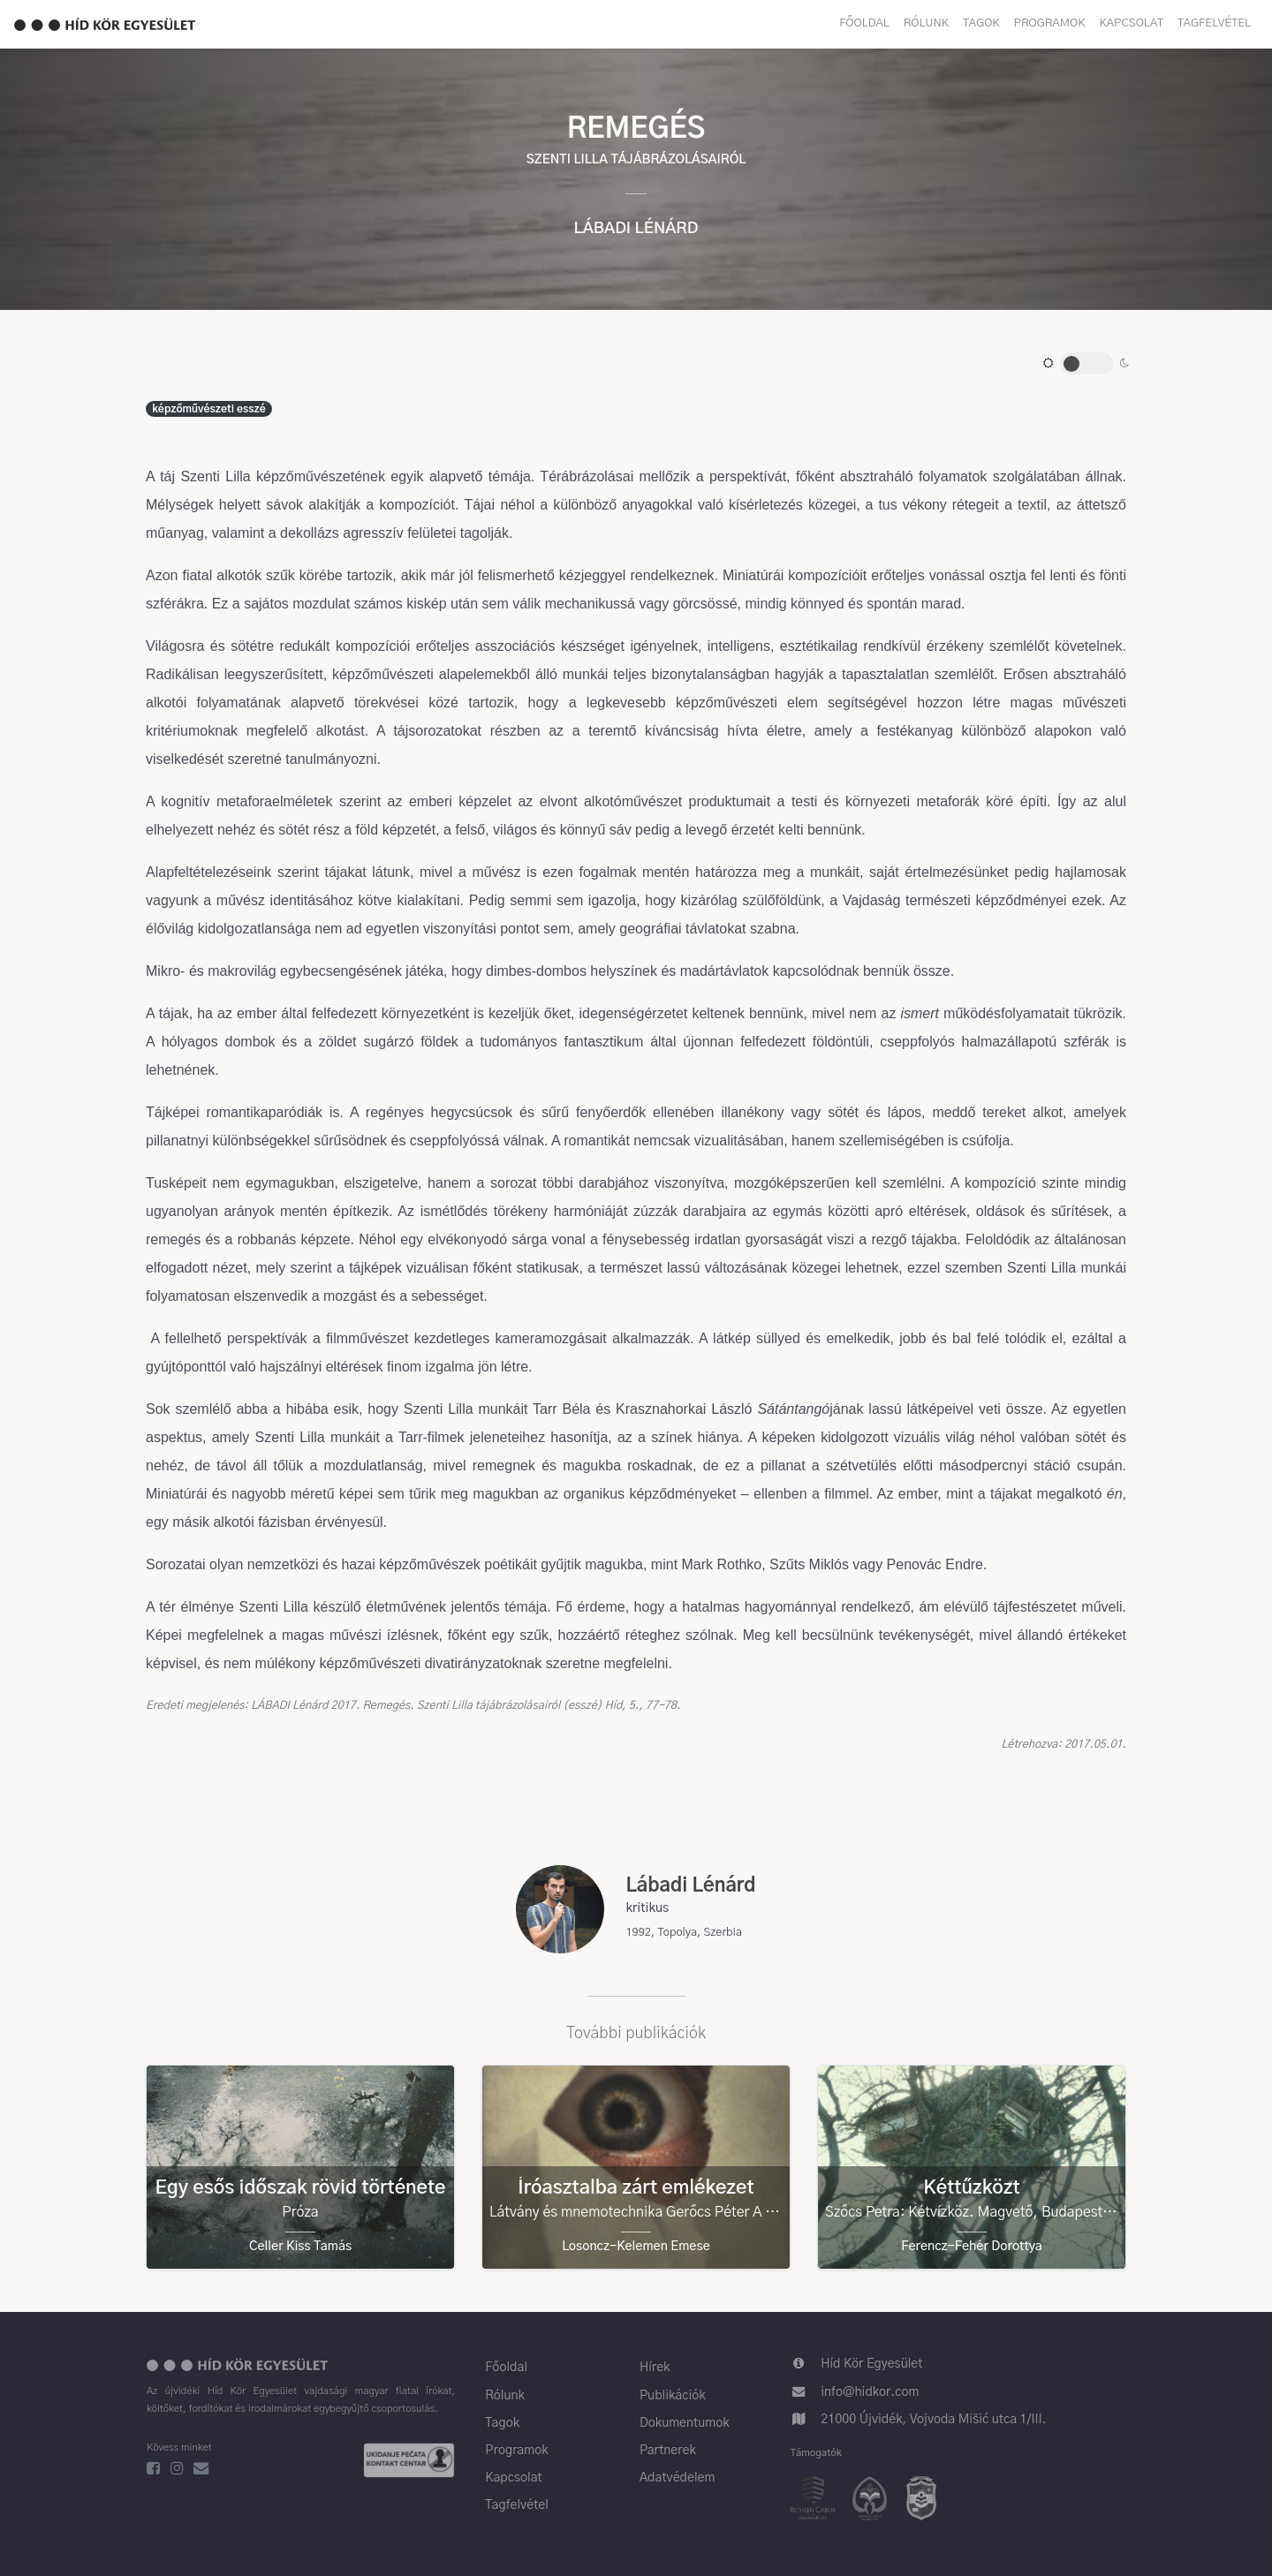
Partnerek (668, 2450)
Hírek (655, 2367)
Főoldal (864, 23)
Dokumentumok (685, 2423)
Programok (1050, 23)
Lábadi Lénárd (636, 229)
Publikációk (673, 2396)
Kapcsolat (1131, 23)
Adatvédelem (678, 2478)
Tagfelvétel (1214, 23)
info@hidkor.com (870, 2392)
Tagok (981, 23)
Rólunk (926, 23)
